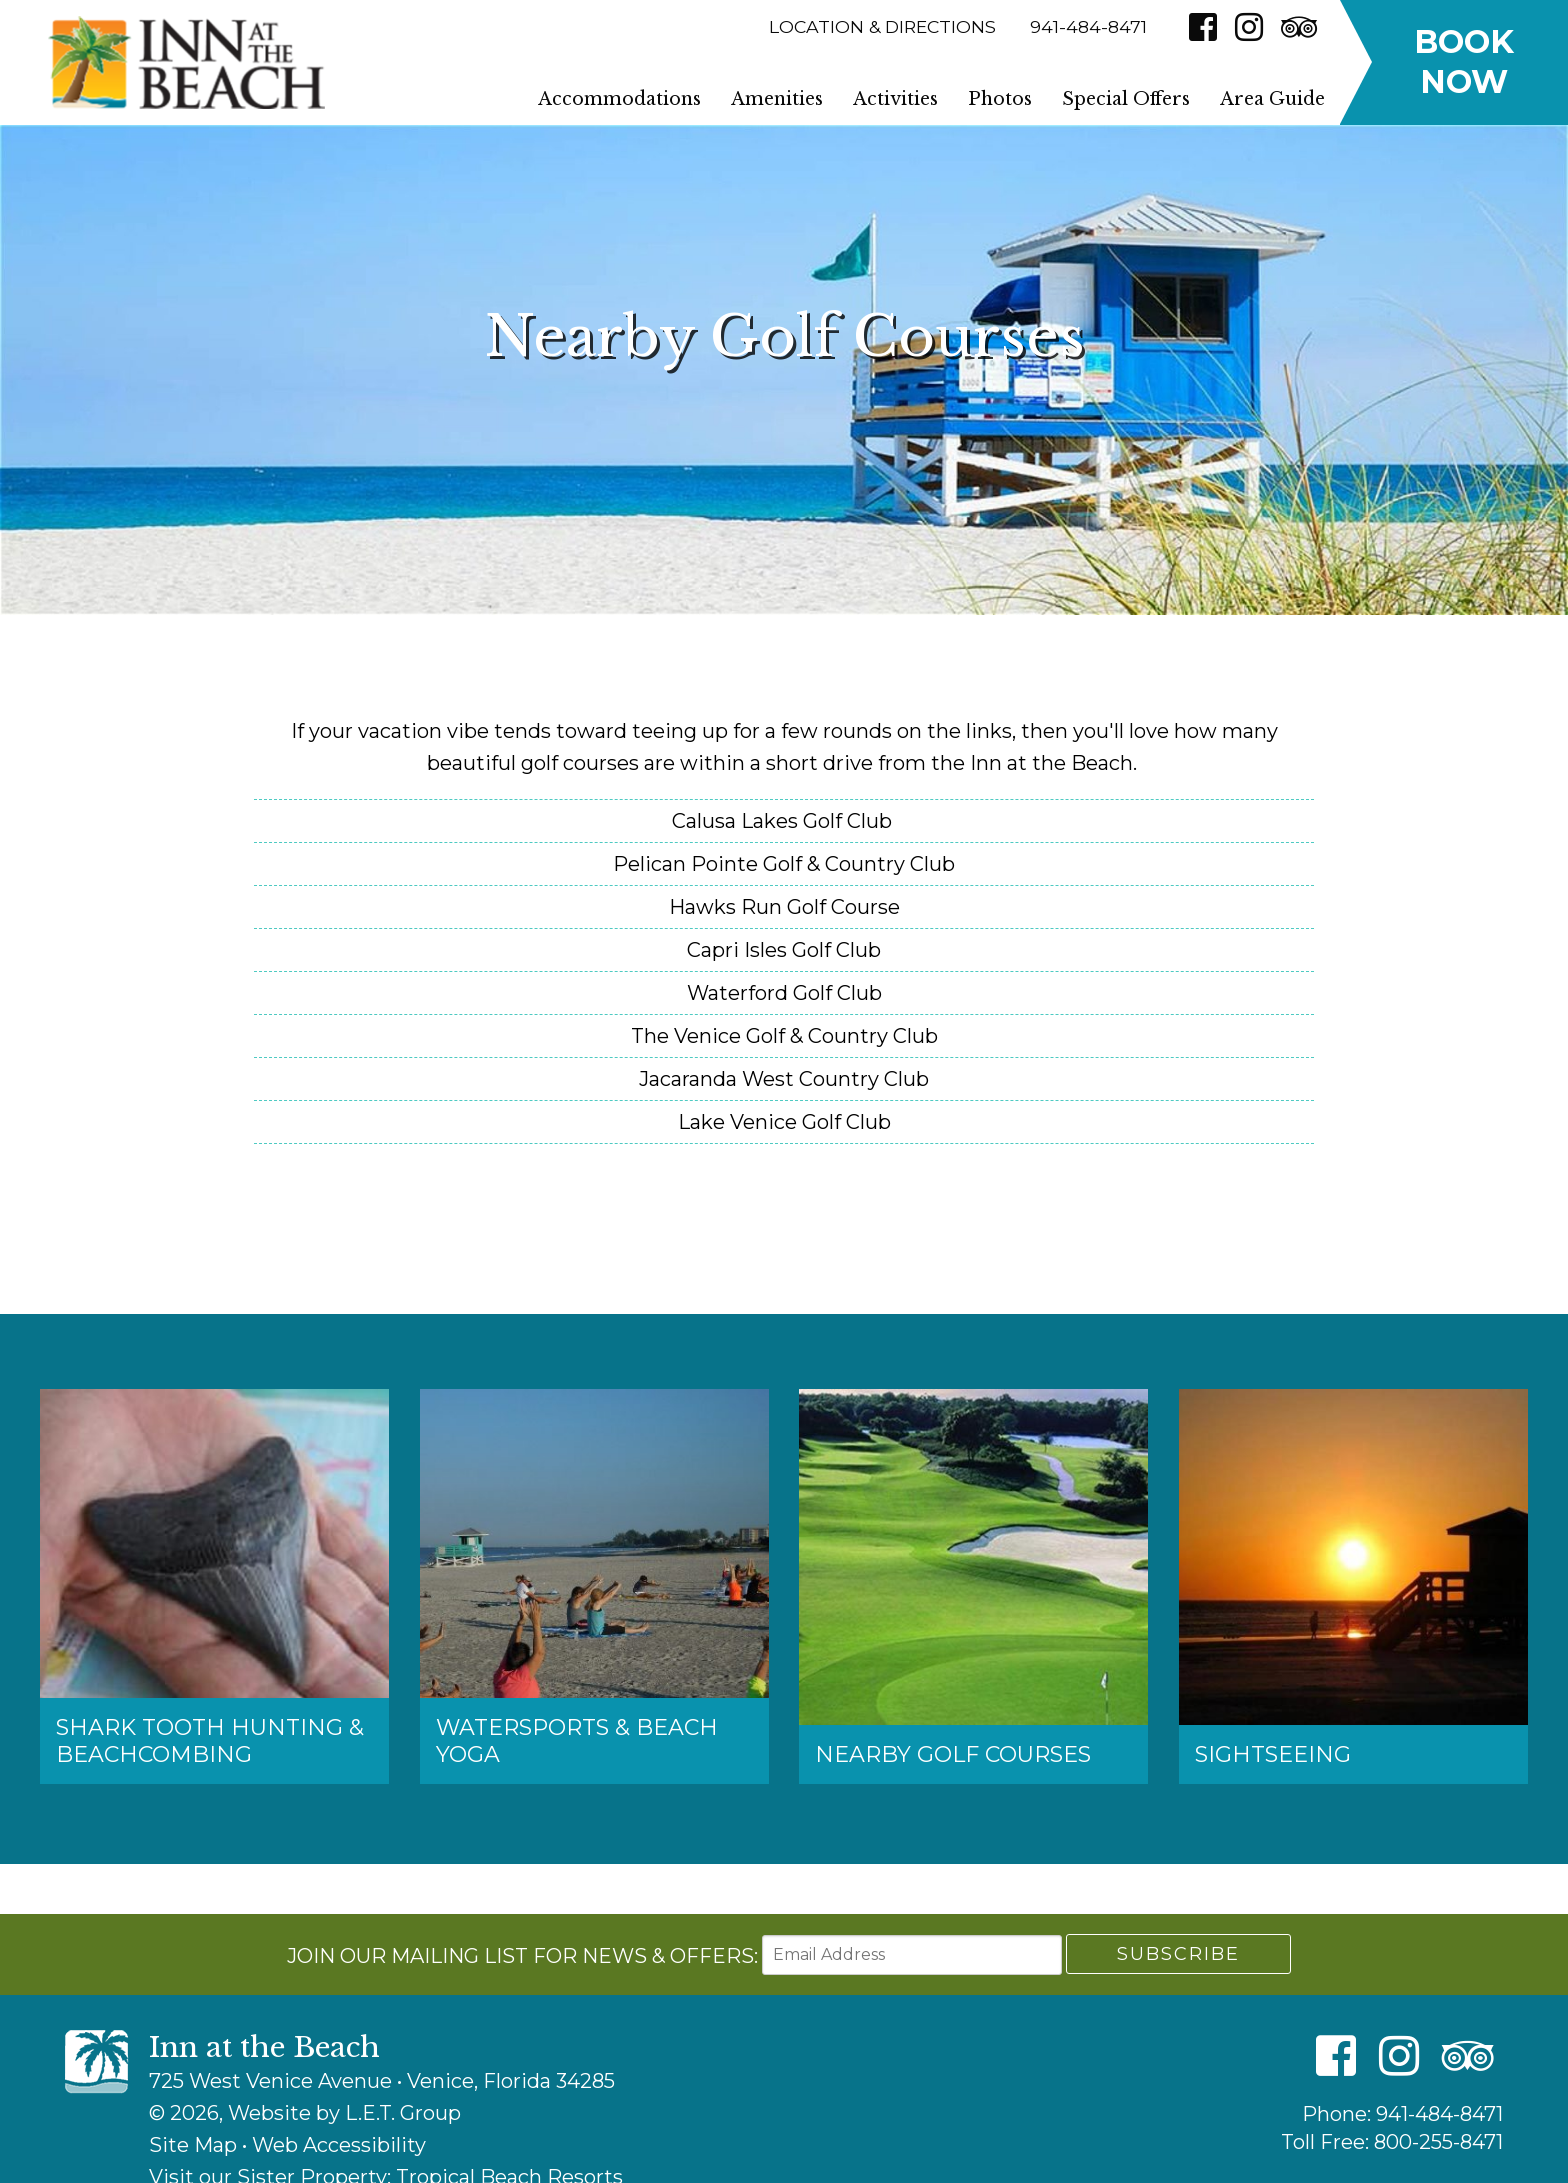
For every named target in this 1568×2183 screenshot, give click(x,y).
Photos (1000, 99)
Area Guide (1272, 99)
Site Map (193, 2145)
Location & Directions (882, 26)
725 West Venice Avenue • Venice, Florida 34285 (382, 2081)
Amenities (777, 99)
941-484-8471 (1439, 2114)
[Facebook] (1203, 27)
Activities (895, 99)
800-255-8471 (1438, 2142)
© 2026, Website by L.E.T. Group (305, 2113)
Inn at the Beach (186, 62)
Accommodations (619, 99)
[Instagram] (1249, 27)
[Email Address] (912, 1955)
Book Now (1464, 61)
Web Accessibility (339, 2145)
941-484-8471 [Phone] (1088, 26)
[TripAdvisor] (1299, 27)
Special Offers (1126, 99)
